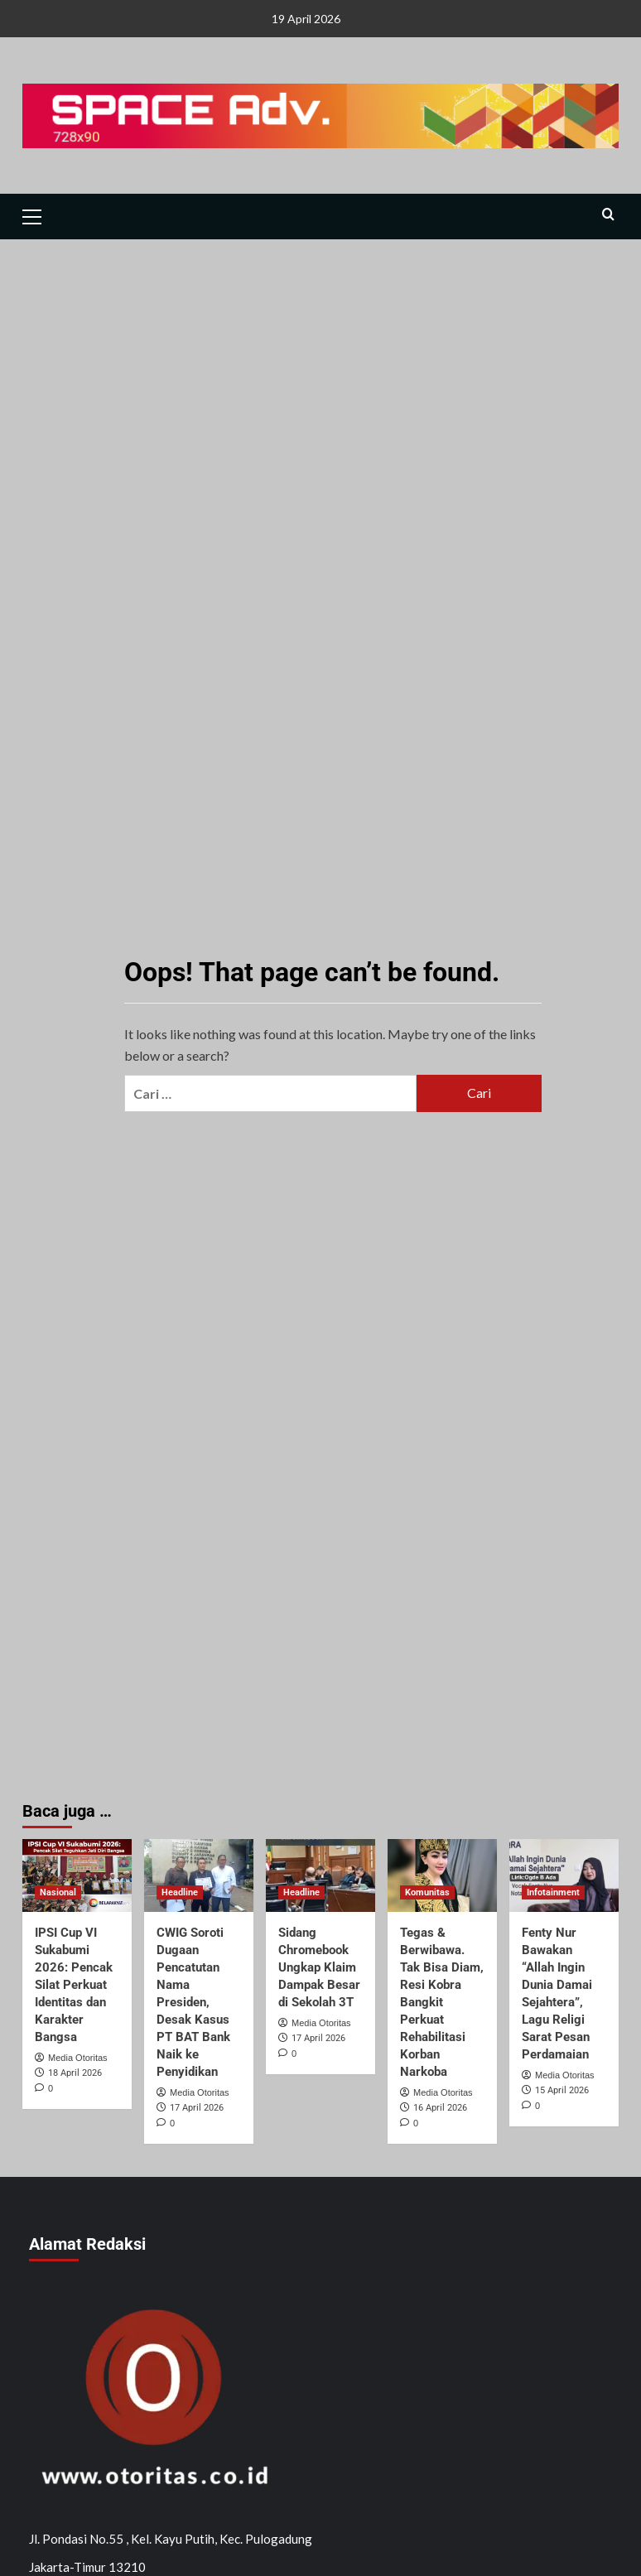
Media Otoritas (78, 2058)
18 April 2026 (75, 2073)
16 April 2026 (440, 2107)
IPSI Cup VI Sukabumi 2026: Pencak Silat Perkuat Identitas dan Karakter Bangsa (74, 1984)
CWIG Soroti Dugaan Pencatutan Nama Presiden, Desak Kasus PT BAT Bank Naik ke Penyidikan (193, 2002)
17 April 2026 (197, 2107)
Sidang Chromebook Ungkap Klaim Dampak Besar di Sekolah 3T (319, 1967)
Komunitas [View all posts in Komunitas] (427, 1892)
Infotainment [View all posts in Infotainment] (553, 1892)
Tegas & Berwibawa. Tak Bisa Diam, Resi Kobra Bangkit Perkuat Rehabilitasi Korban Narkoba (442, 2002)
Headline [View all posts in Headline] (179, 1892)
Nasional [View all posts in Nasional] (58, 1892)
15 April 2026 (562, 2090)
